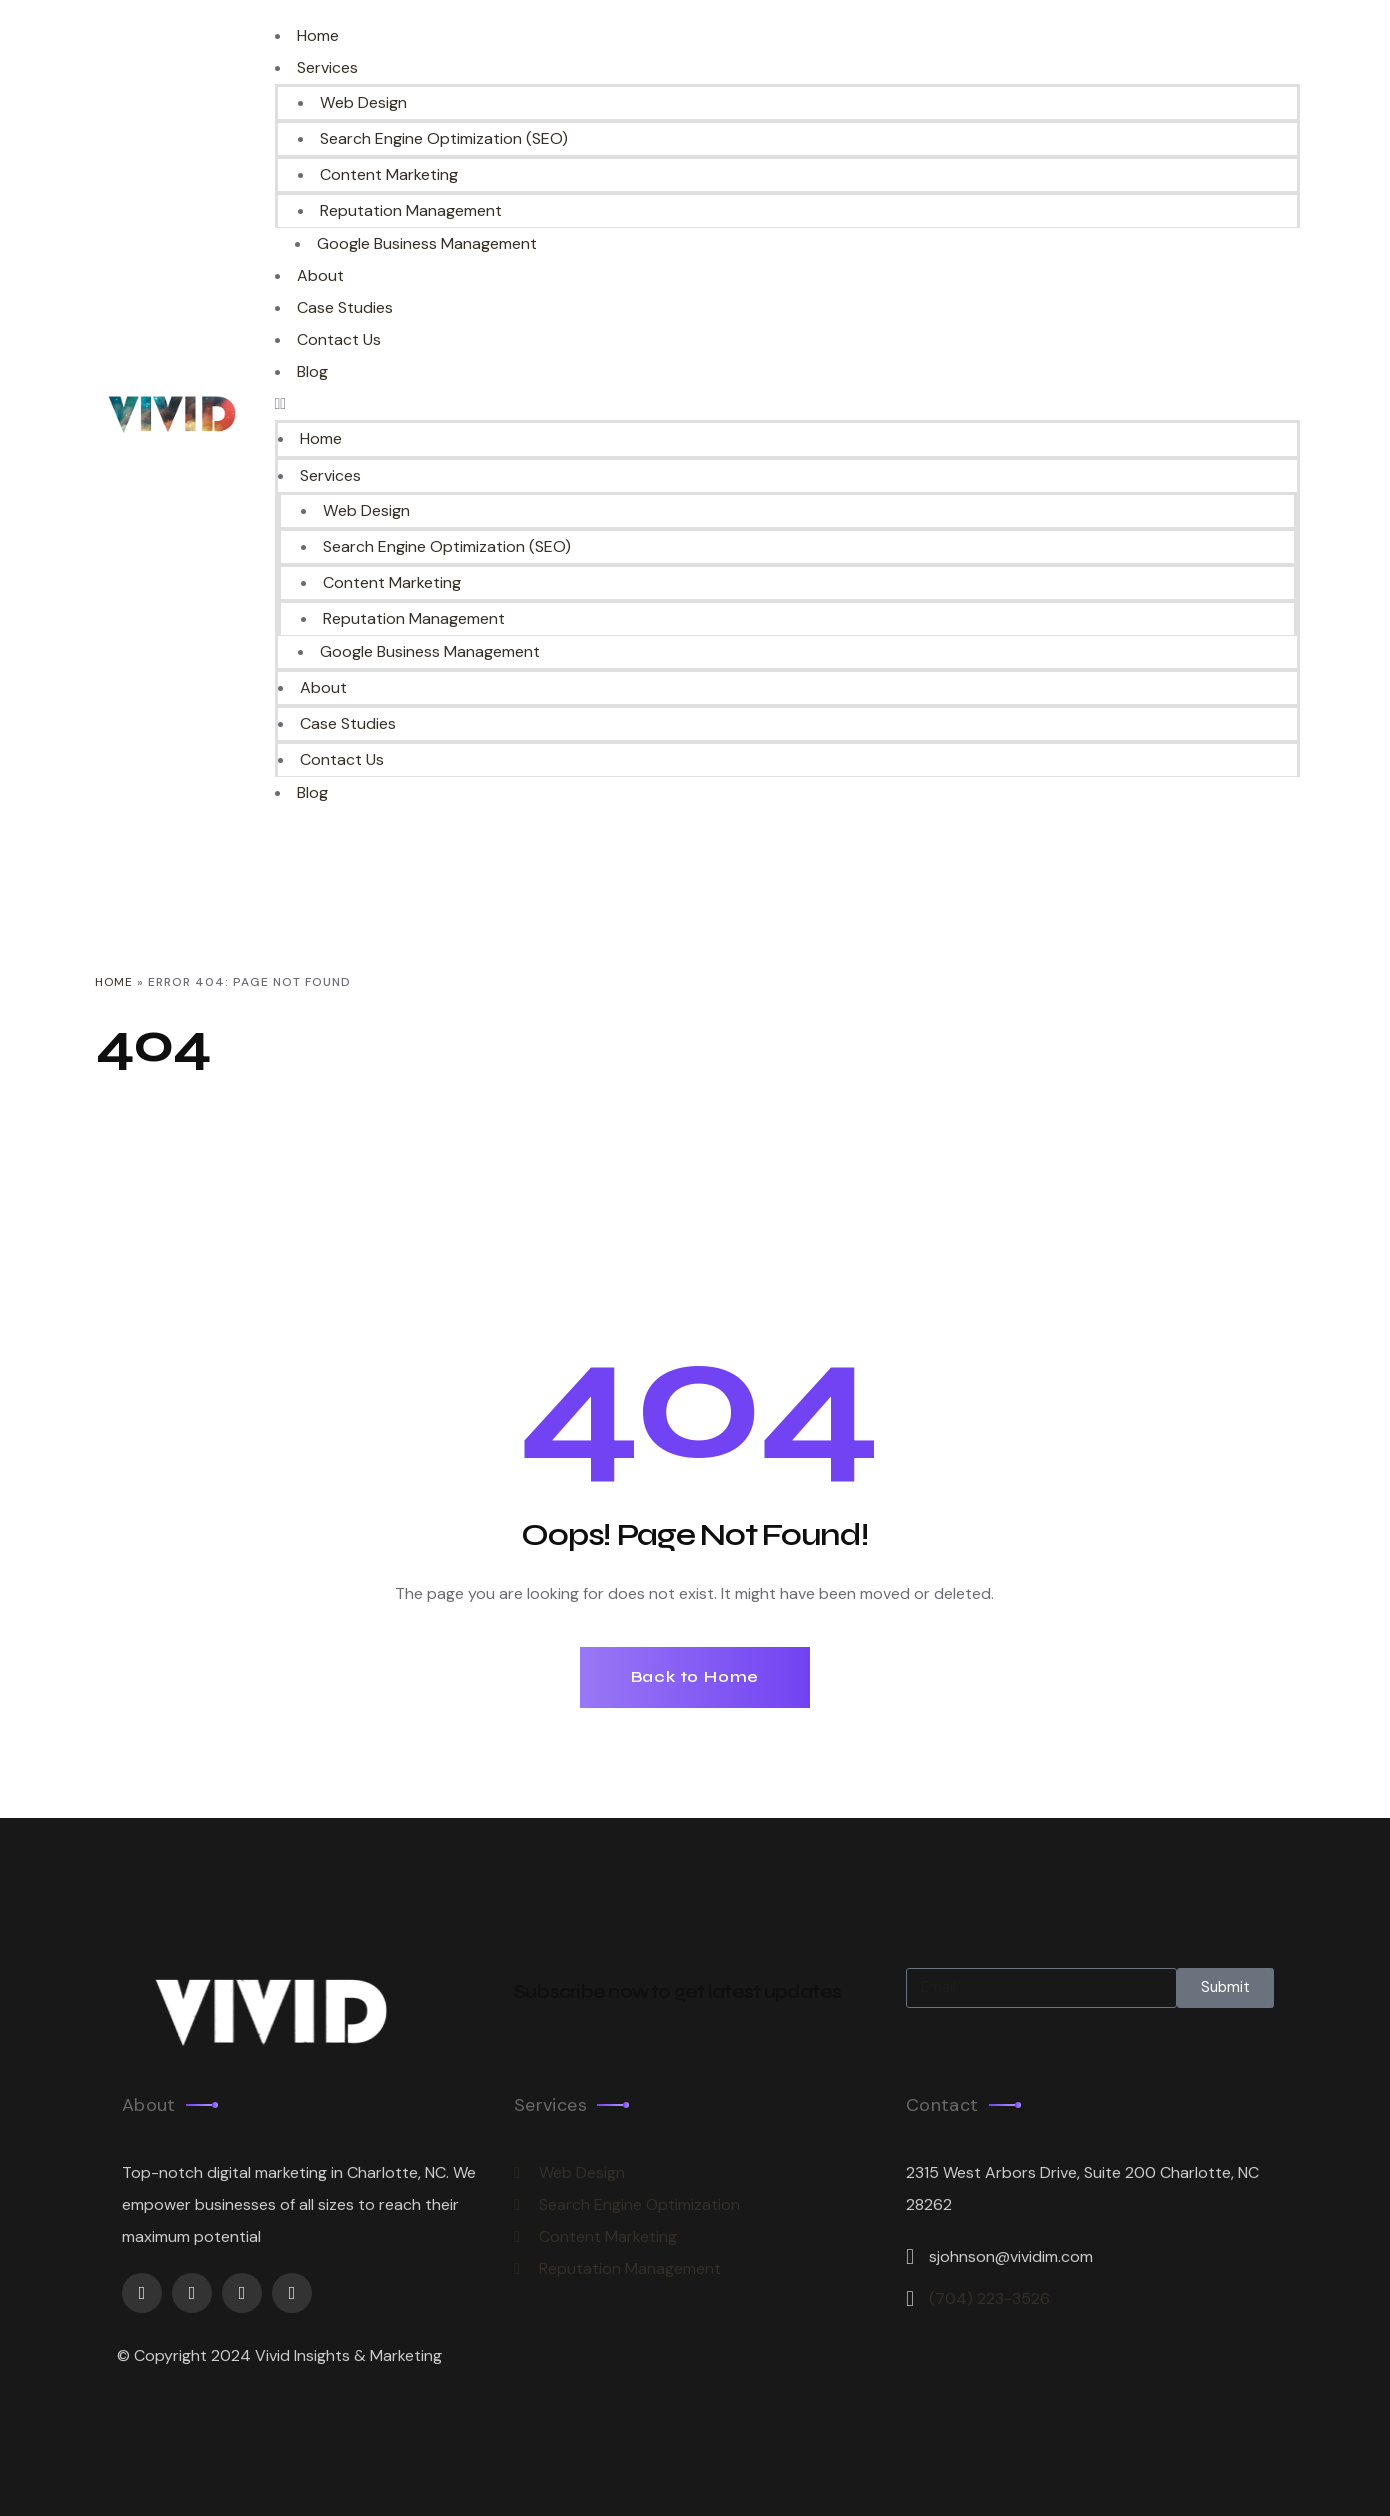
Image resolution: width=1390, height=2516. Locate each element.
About (320, 275)
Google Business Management (427, 243)
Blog (312, 371)
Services (327, 67)
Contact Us (339, 339)
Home (318, 35)
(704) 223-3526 (989, 2297)
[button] (788, 404)
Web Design (363, 102)
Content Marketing (389, 174)
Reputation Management (411, 210)
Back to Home (695, 1675)
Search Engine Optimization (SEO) (443, 138)
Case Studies (345, 307)
